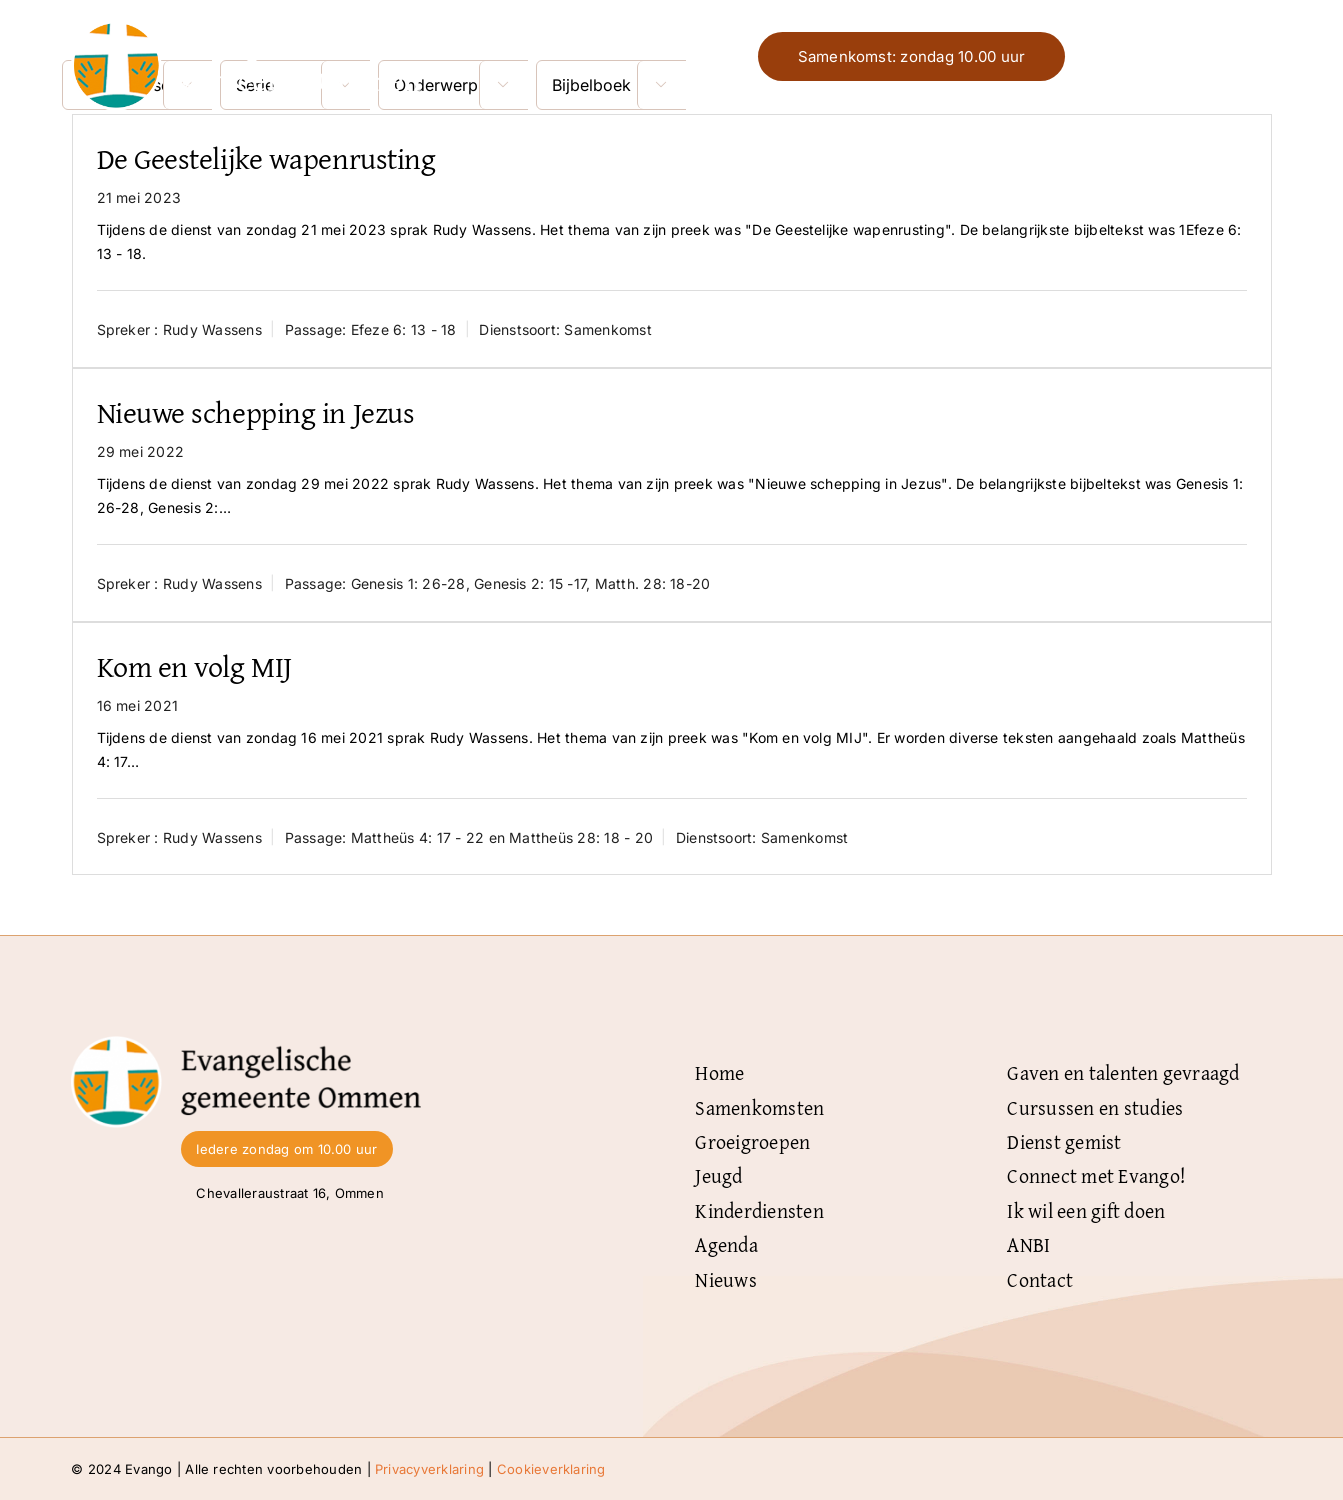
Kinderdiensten (759, 1210)
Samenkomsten (759, 1107)
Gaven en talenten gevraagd (1123, 1072)
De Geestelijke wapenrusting (266, 158)
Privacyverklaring (429, 1469)
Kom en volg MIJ (194, 666)
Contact (1040, 1279)
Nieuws (725, 1279)
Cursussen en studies (1095, 1107)
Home (719, 1072)
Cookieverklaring (551, 1469)
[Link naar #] (1252, 57)
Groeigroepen (752, 1141)
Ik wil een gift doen (1086, 1210)
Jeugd (718, 1175)
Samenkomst (607, 329)
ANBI (1028, 1244)
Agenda (726, 1244)
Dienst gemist (1064, 1141)
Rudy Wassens (212, 329)
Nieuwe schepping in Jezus (256, 412)
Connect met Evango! (1096, 1175)
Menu (1191, 56)
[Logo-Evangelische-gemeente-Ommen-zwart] (246, 1044)
